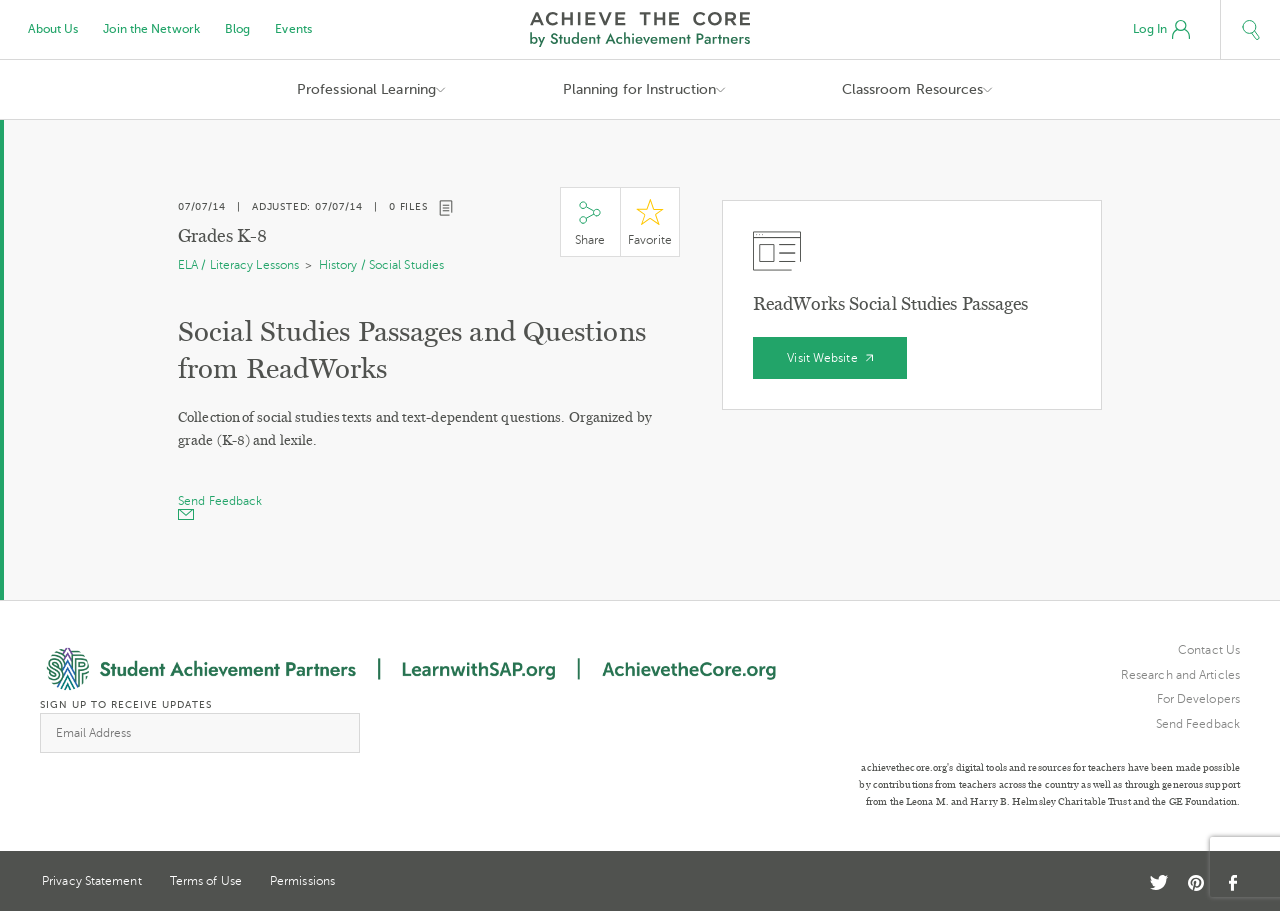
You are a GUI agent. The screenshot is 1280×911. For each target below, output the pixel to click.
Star (650, 222)
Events (293, 29)
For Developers (1198, 699)
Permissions (302, 881)
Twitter (1159, 882)
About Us (53, 29)
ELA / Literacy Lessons (238, 265)
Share (590, 222)
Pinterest (1196, 883)
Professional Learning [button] (366, 89)
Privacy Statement (92, 881)
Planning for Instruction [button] (639, 89)
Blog (237, 29)
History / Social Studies (381, 265)
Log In (1161, 30)
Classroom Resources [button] (913, 89)
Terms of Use (206, 881)
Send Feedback (1198, 724)
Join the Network (151, 29)
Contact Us (1209, 650)
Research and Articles (1180, 675)
